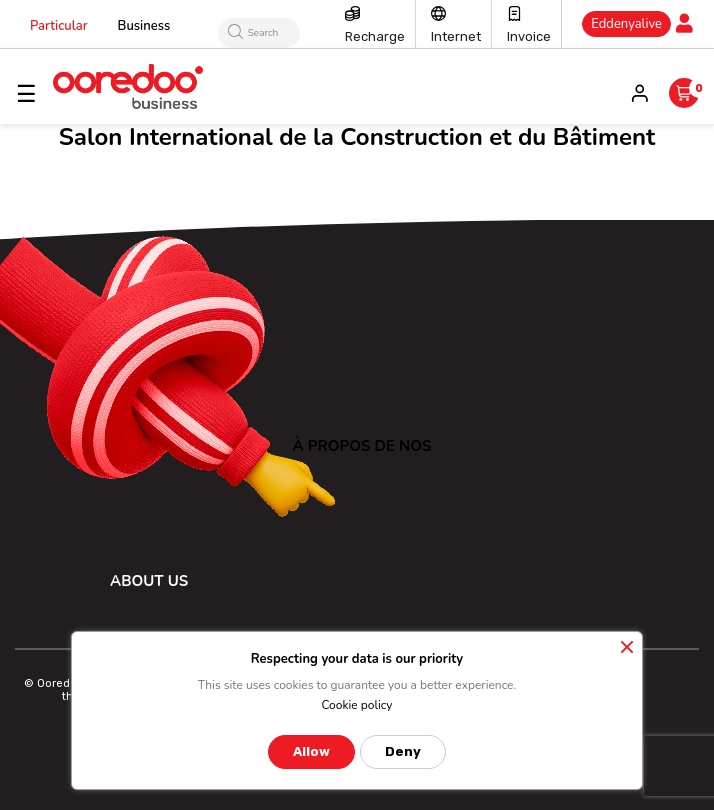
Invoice (529, 36)
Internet (456, 36)
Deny (403, 751)
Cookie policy (356, 705)
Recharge (375, 36)
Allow (311, 751)
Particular (59, 26)
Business (144, 26)
